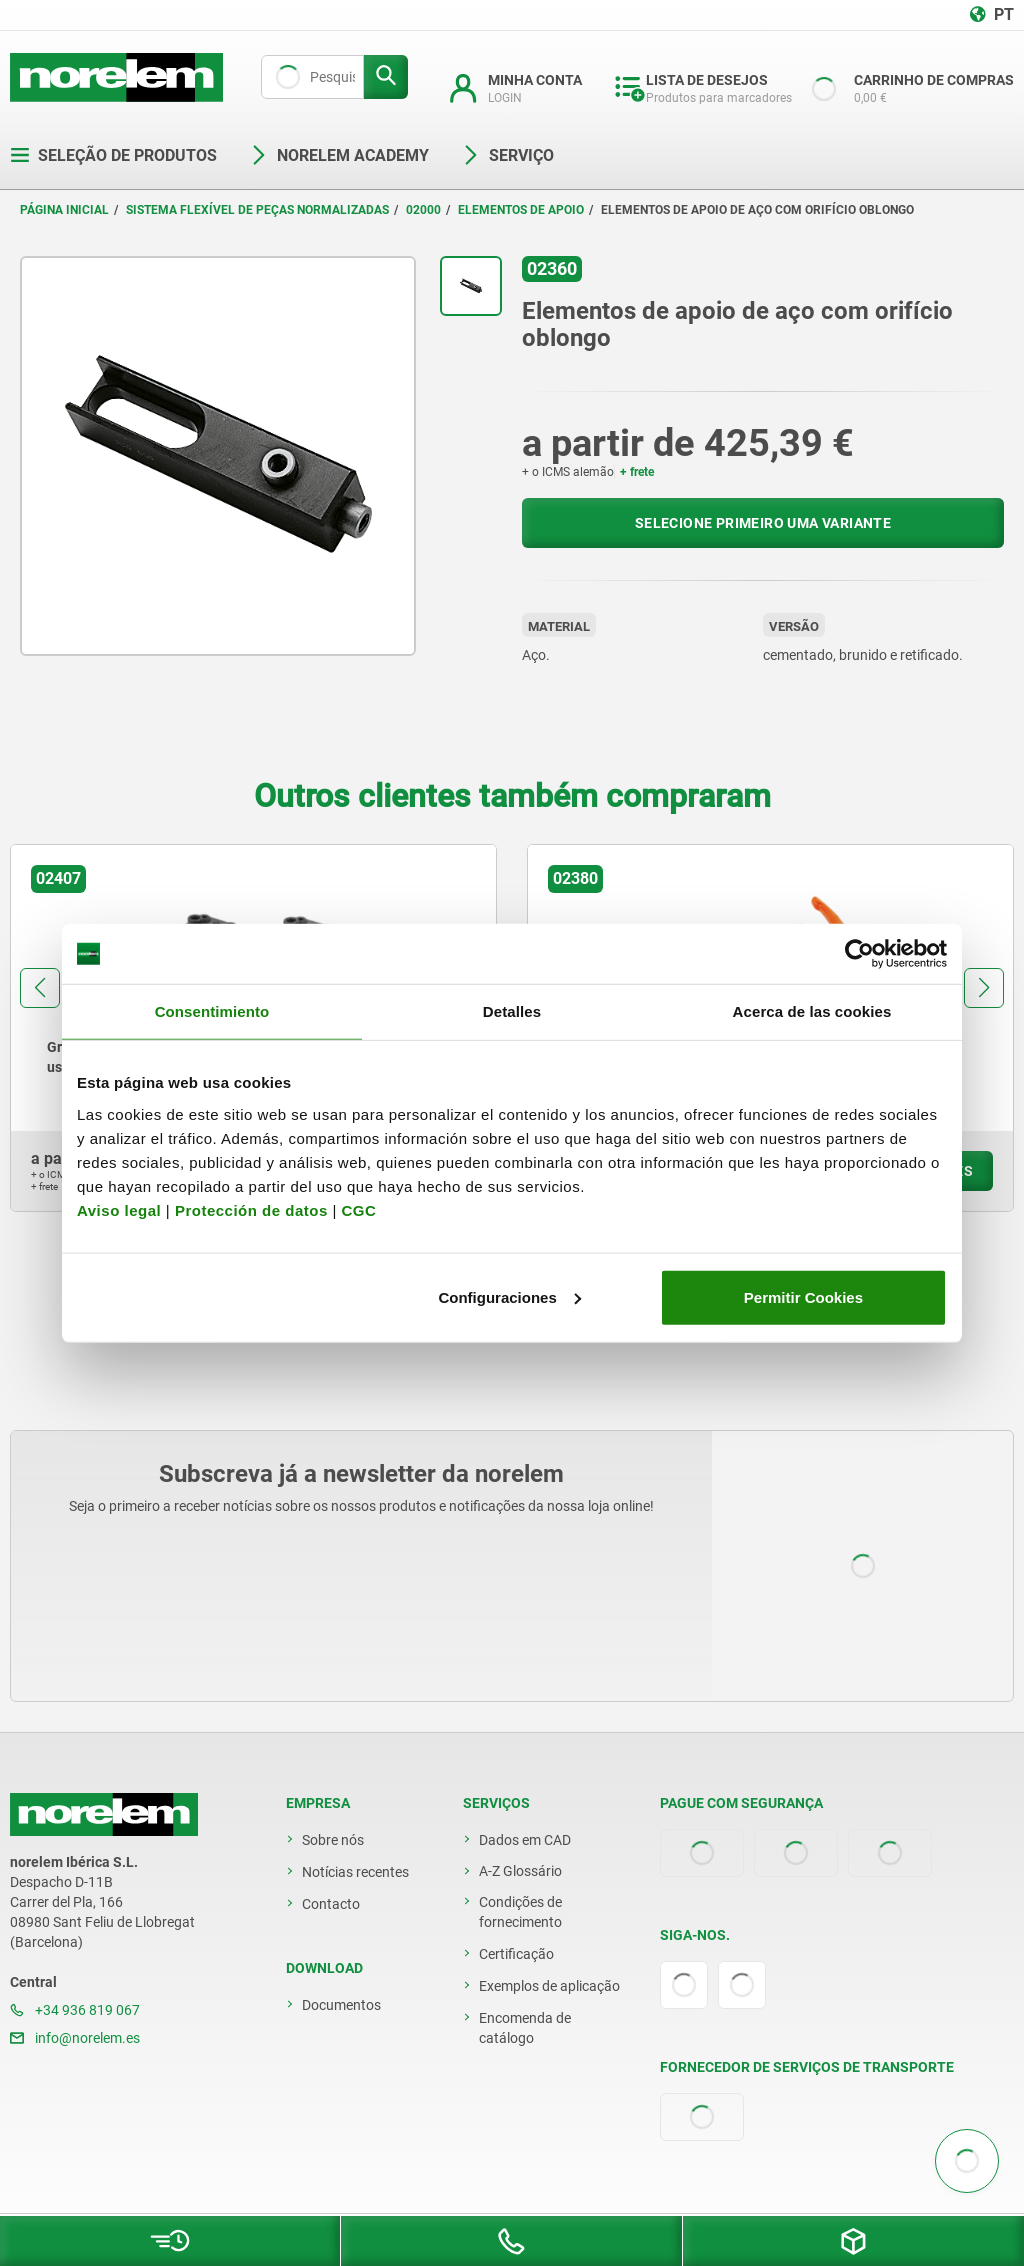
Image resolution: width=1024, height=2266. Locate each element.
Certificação (516, 1954)
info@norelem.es (75, 2038)
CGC (358, 1209)
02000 (423, 210)
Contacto (331, 1904)
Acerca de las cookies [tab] (812, 1011)
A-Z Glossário (520, 1871)
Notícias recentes (355, 1872)
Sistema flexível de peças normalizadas (257, 210)
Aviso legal (119, 1209)
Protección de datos (251, 1209)
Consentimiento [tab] (212, 1011)
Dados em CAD (525, 1840)
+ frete (637, 472)
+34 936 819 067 (75, 2010)
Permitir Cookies (803, 1296)
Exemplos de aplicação (549, 1986)
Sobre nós (333, 1840)
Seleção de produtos (113, 155)
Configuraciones (509, 1296)
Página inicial (64, 210)
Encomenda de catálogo (525, 2028)
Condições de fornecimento (520, 1912)
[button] (40, 988)
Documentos (341, 2005)
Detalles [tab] (512, 1011)
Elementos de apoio (521, 210)
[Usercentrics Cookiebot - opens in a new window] (859, 954)
